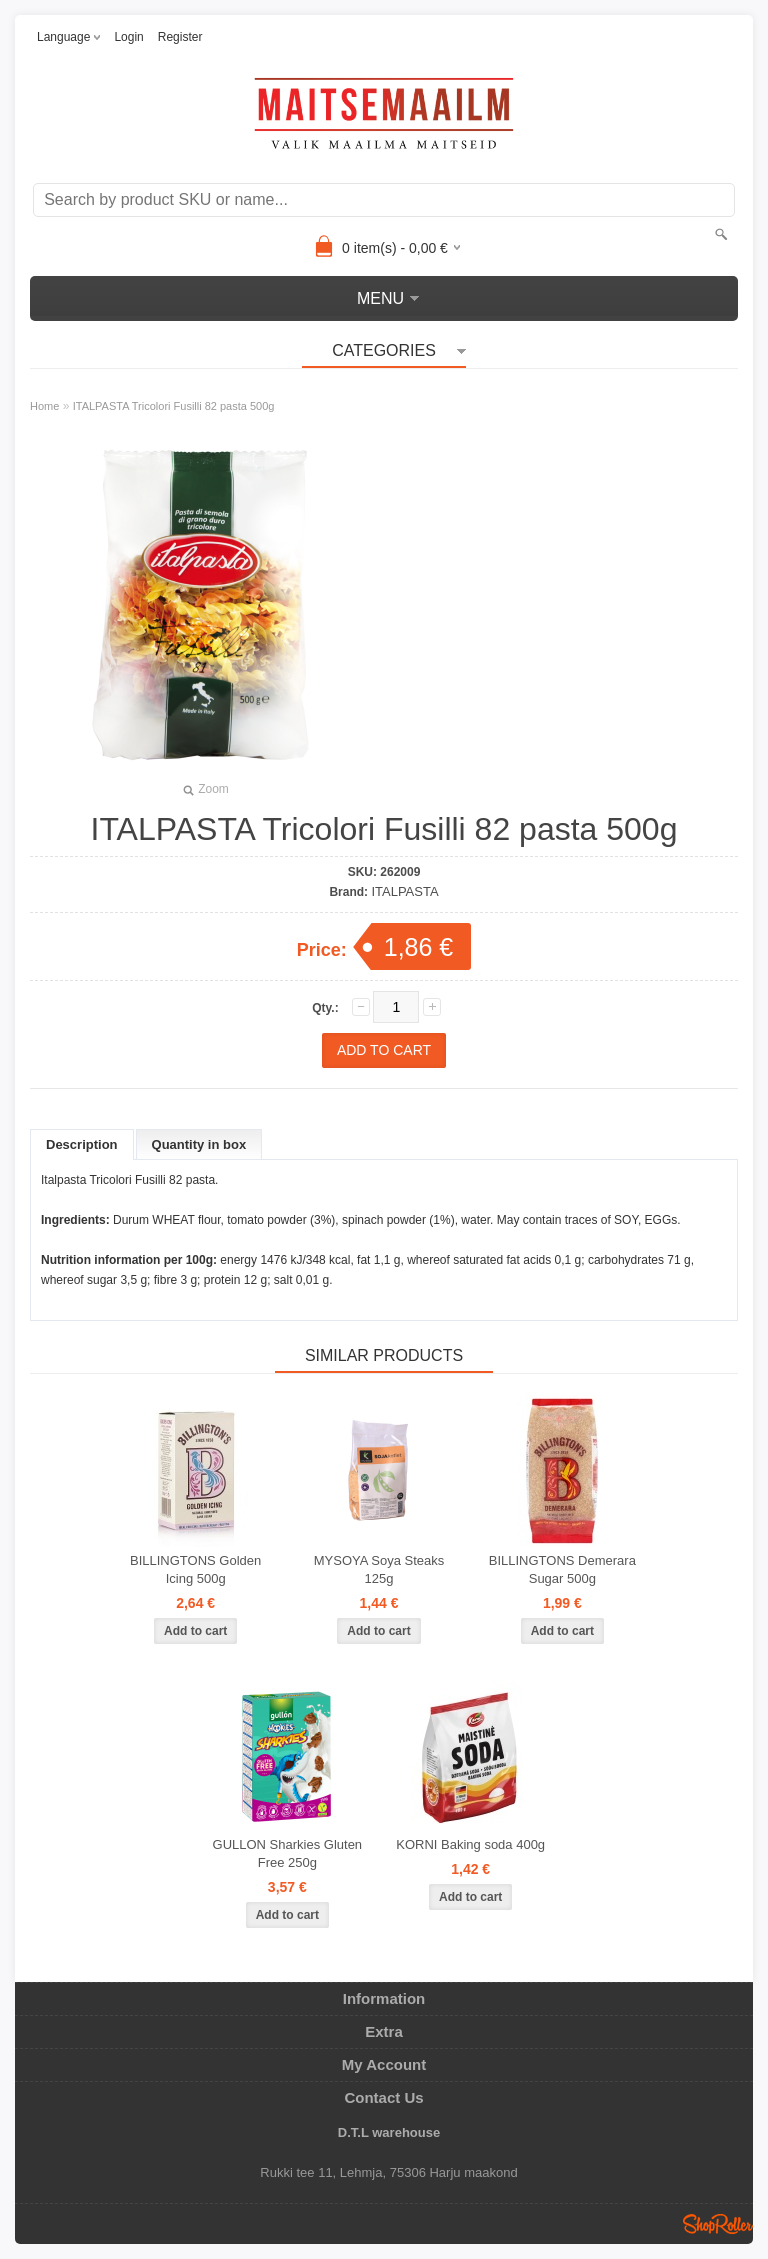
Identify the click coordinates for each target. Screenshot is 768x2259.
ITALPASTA (404, 891)
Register (180, 37)
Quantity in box (199, 1144)
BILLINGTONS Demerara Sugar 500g (562, 1569)
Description (82, 1144)
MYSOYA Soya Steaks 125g (379, 1569)
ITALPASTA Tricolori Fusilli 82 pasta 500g (174, 406)
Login (128, 37)
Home (44, 406)
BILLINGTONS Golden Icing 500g (195, 1569)
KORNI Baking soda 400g (470, 1844)
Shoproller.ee (718, 2224)
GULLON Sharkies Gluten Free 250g (288, 1853)
